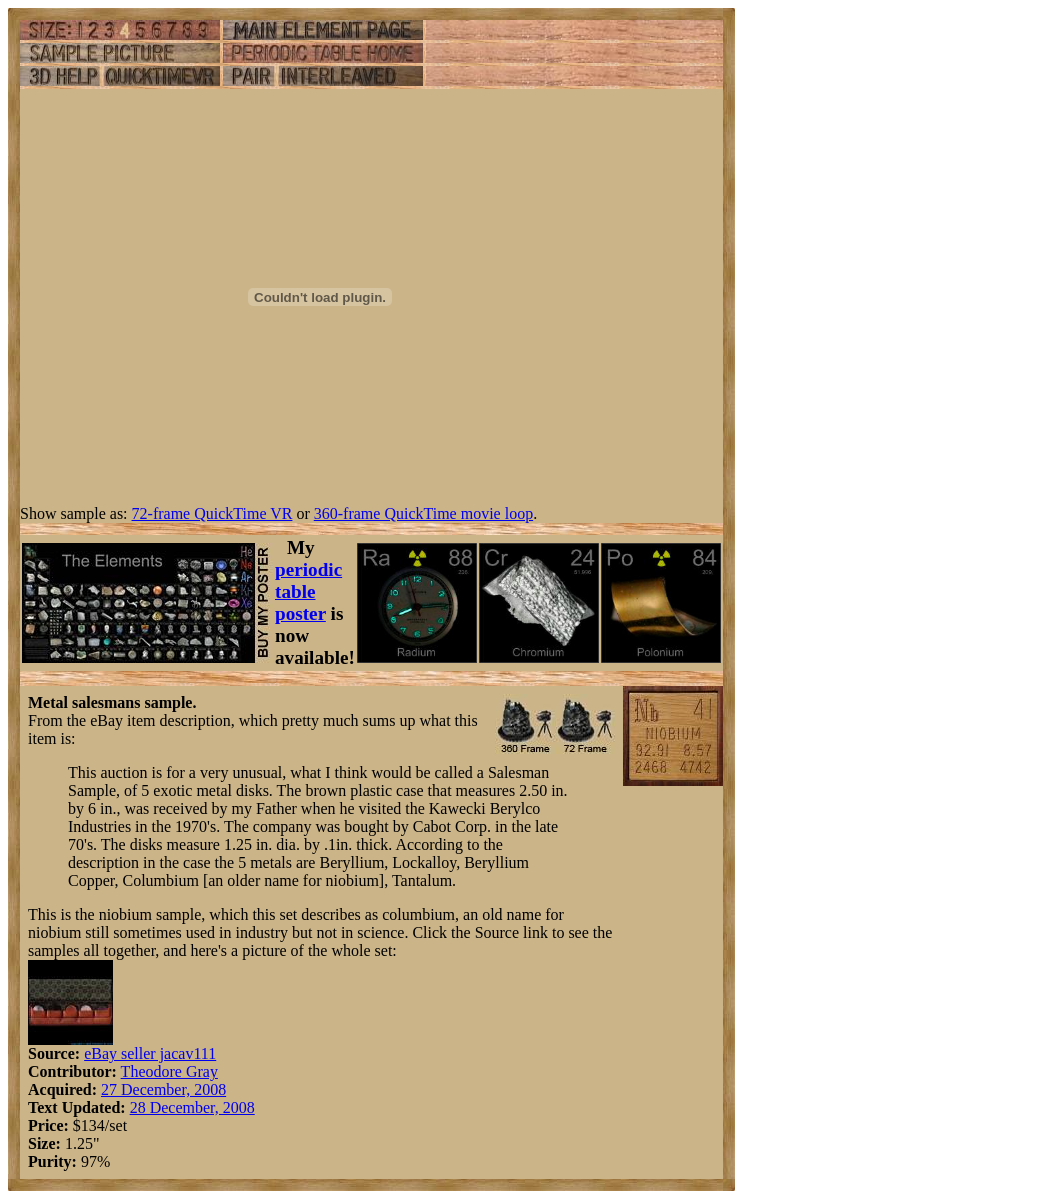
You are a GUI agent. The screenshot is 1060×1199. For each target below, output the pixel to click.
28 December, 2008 (192, 1107)
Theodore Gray (169, 1071)
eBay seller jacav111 (150, 1053)
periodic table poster (308, 591)
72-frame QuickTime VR (212, 513)
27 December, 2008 (163, 1089)
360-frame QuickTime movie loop (423, 513)
